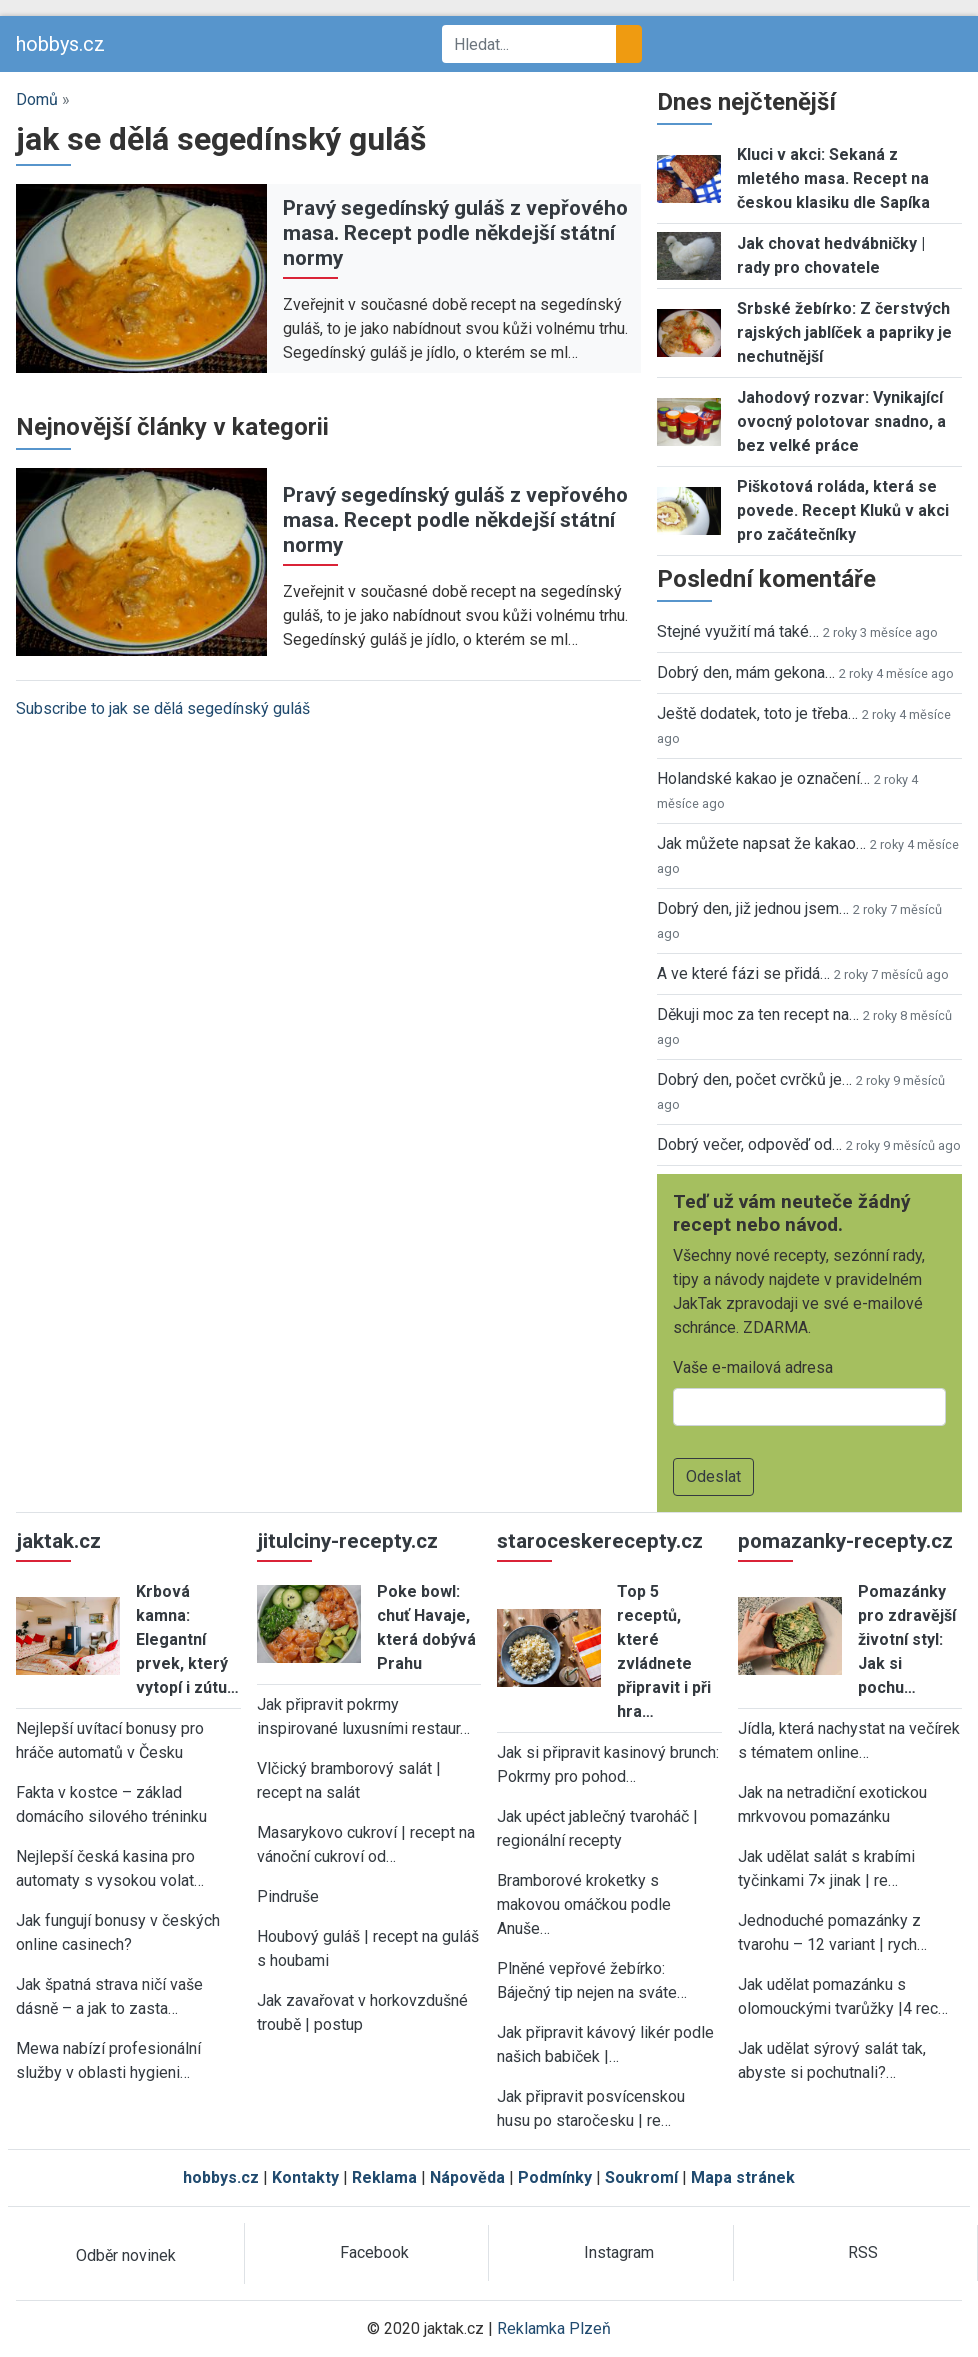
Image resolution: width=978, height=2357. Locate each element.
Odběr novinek (126, 2255)
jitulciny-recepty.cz (347, 1541)
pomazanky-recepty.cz (845, 1541)
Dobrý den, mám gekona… (746, 672)
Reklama (384, 2177)
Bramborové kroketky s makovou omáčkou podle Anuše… (584, 1904)
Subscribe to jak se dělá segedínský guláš (163, 708)
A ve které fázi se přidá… (743, 973)
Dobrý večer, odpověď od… (749, 1144)
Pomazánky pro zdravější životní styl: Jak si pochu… (907, 1639)
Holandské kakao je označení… (763, 778)
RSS (863, 2252)
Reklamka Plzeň (554, 2328)
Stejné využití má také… (738, 631)
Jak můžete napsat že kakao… (761, 843)
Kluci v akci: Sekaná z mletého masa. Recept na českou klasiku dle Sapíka (833, 178)
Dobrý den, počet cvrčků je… (754, 1079)
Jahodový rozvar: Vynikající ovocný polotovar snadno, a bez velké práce (841, 421)
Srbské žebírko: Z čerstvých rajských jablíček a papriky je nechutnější (844, 332)
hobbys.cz (60, 44)
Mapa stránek (743, 2177)
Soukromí (641, 2177)
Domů (37, 99)
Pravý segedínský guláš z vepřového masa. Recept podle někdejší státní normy (455, 233)
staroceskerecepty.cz (600, 1541)
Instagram (619, 2252)
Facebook (374, 2252)
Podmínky (555, 2177)
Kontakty (305, 2177)
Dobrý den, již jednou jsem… (753, 908)
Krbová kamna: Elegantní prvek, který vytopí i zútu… (187, 1639)
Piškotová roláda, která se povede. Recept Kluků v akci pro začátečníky (843, 510)
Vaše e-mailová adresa (753, 1367)
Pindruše (288, 1896)
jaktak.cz (58, 1541)
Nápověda (467, 2177)
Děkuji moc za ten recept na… (758, 1014)
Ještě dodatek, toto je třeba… (757, 713)
